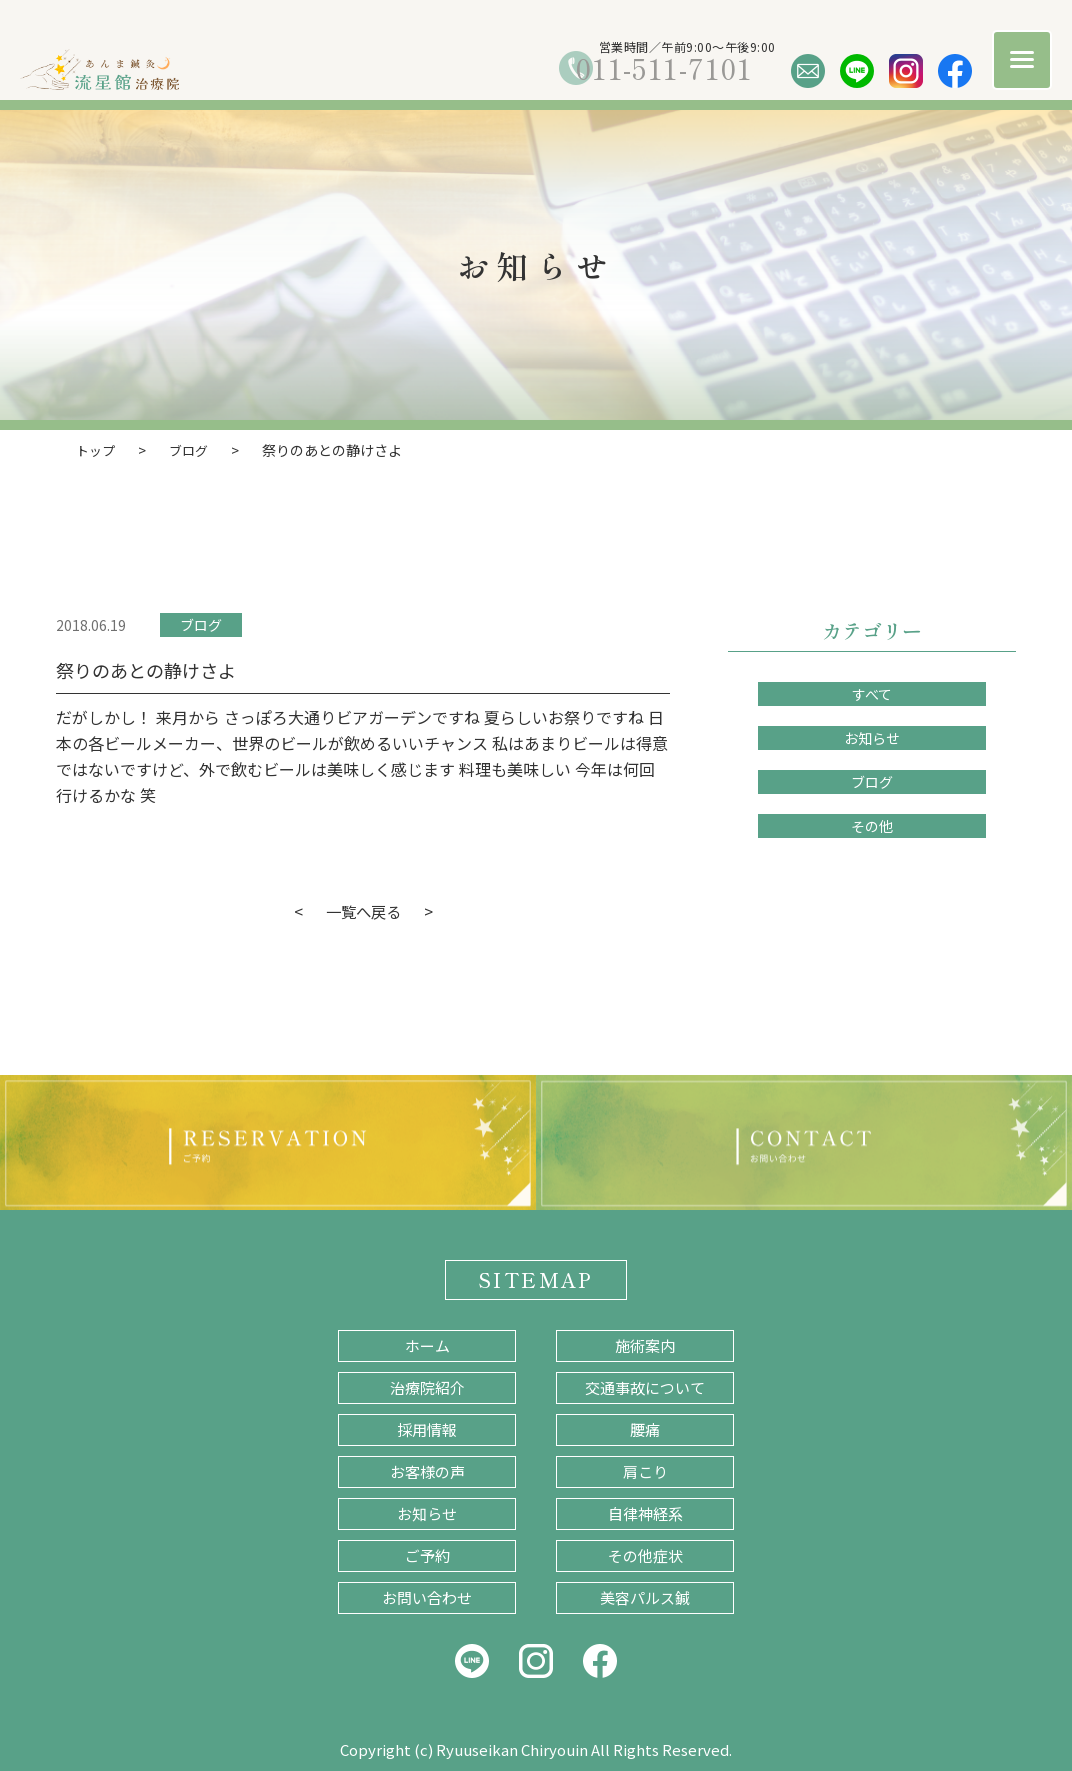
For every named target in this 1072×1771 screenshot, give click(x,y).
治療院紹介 (427, 1386)
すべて (872, 693)
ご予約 (427, 1554)
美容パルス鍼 (645, 1596)
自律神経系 (645, 1512)
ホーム (427, 1344)
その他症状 (645, 1554)
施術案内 (645, 1344)
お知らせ (872, 737)
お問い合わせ (427, 1596)
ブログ (201, 624)
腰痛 (645, 1428)
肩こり (645, 1470)
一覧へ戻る (363, 910)
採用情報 (427, 1428)
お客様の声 (427, 1470)
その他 (872, 825)
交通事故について (645, 1386)
